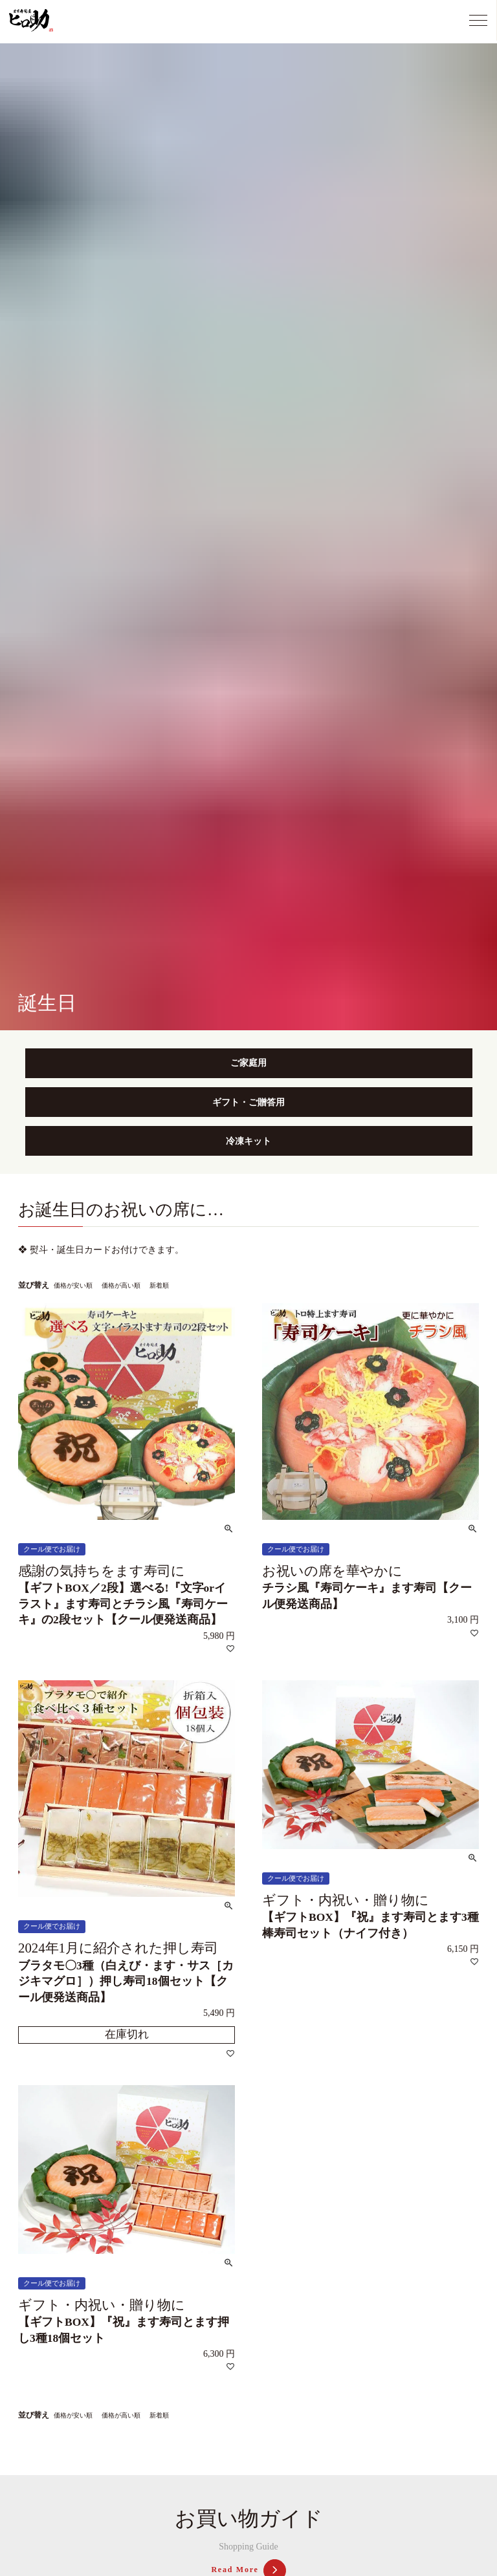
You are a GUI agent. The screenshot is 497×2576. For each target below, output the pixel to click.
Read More (248, 2569)
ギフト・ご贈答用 (248, 1102)
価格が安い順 (73, 1285)
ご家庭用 (248, 1063)
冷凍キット (248, 1141)
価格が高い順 (121, 1285)
